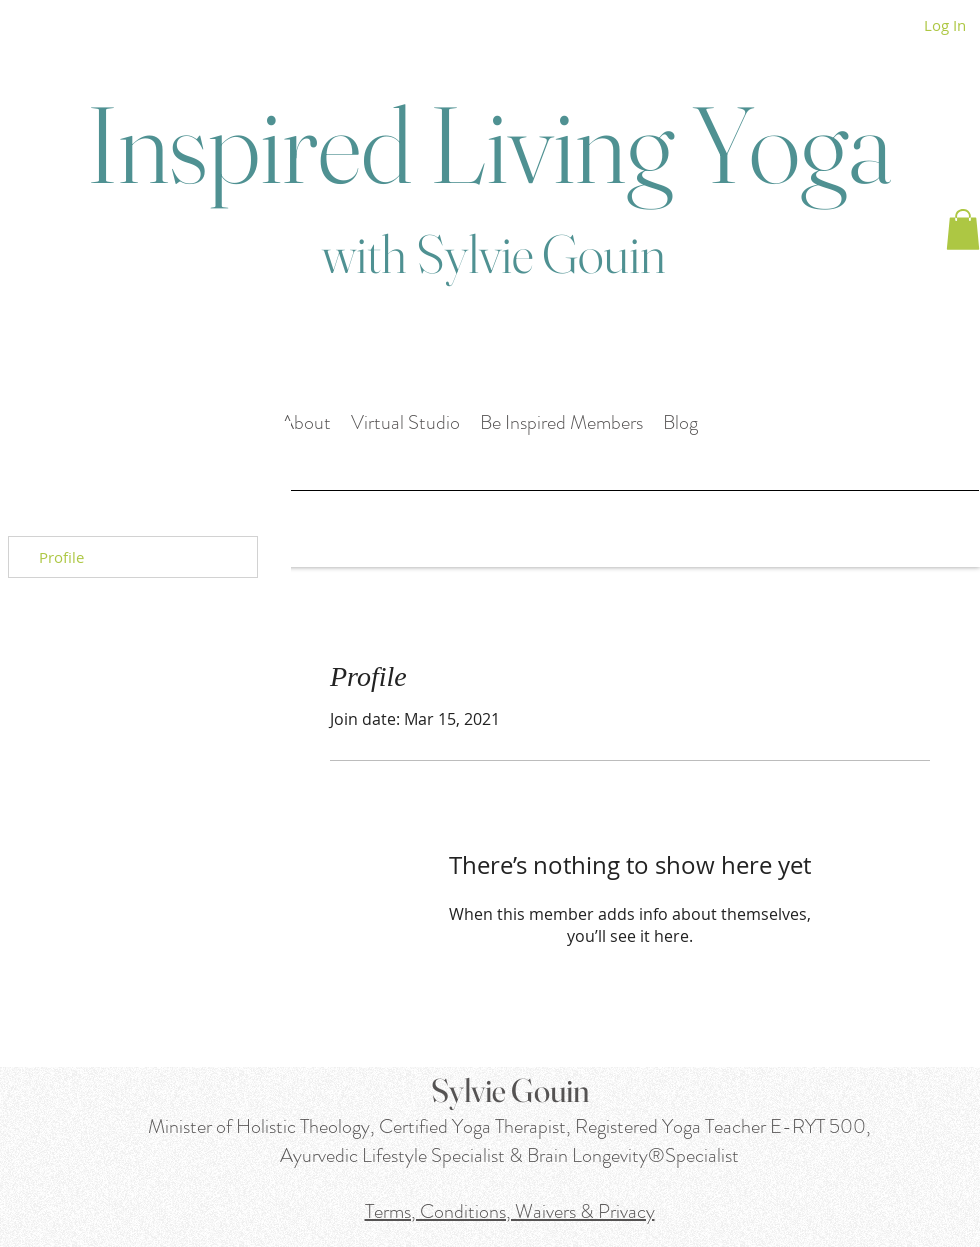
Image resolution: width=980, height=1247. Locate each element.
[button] (963, 229)
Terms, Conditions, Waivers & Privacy (510, 1211)
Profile (61, 557)
